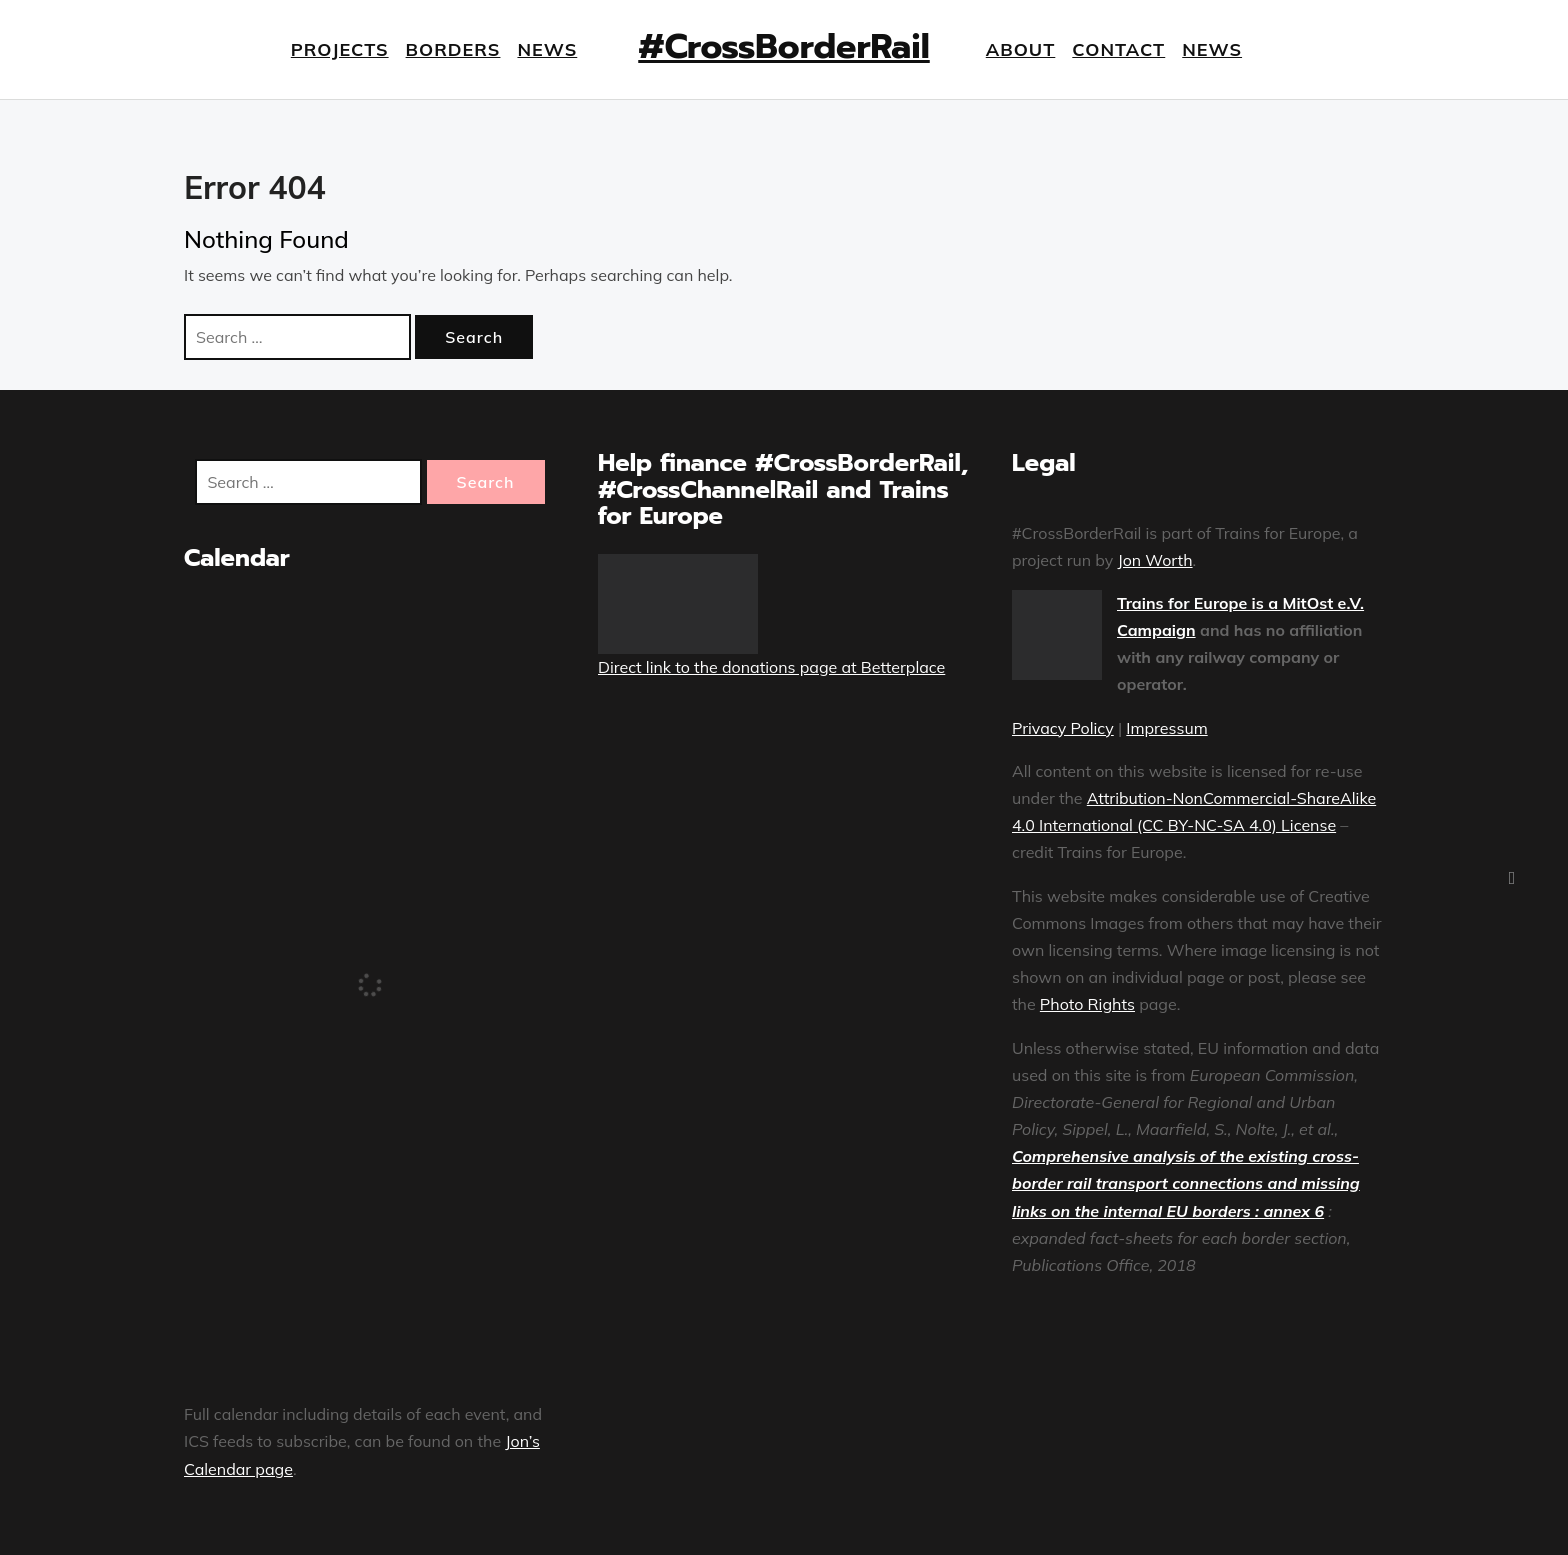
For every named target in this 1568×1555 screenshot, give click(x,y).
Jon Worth (1154, 560)
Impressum (1166, 728)
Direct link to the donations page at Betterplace (771, 667)
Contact (1118, 49)
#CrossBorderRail (783, 46)
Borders (453, 49)
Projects (340, 49)
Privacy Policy (1063, 728)
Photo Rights (1087, 1004)
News (547, 49)
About (1021, 49)
